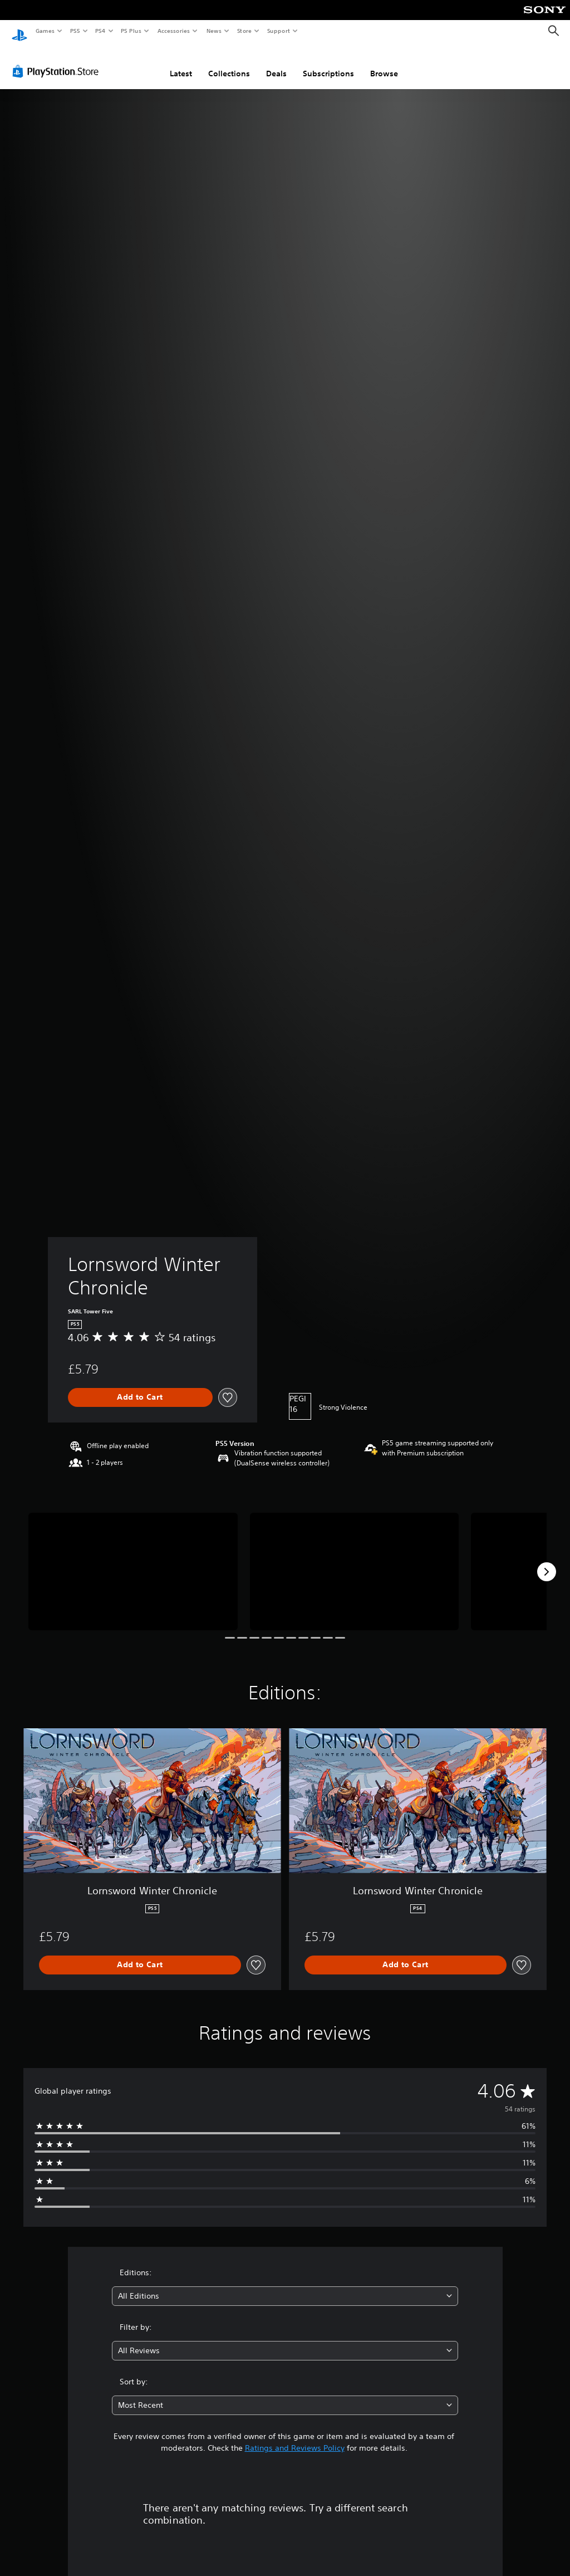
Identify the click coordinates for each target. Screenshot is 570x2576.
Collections (229, 63)
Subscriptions (328, 63)
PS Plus (131, 31)
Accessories (173, 31)
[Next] (546, 1561)
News (214, 31)
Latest (181, 63)
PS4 (100, 31)
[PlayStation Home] (19, 31)
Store (244, 31)
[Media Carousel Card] (133, 1561)
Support (278, 31)
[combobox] (285, 2285)
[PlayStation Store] (58, 61)
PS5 (75, 31)
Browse (384, 63)
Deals (276, 63)
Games (44, 31)
